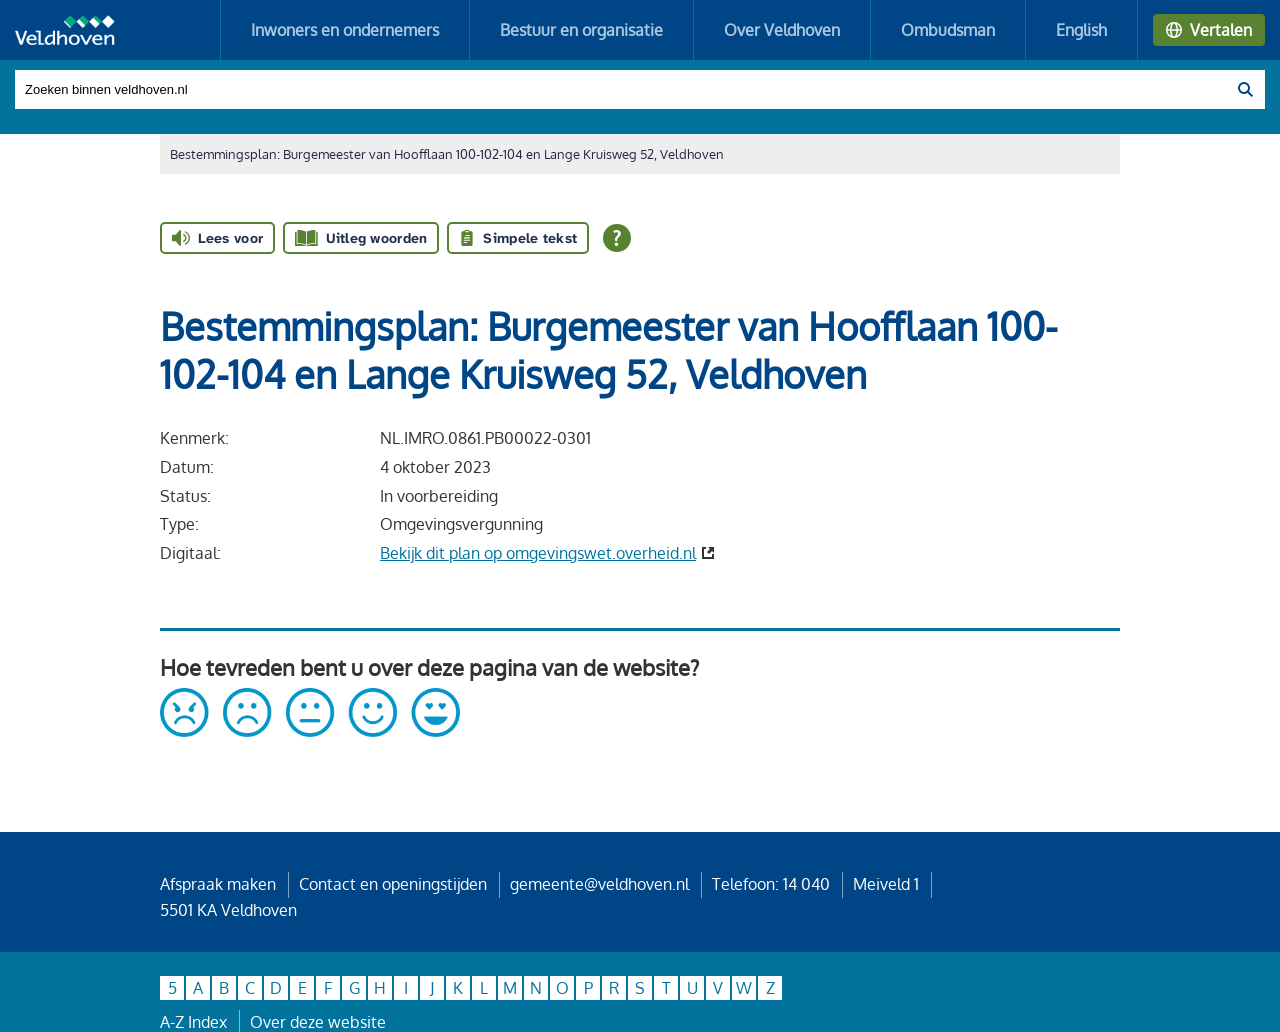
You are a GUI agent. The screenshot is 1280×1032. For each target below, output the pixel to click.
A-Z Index (193, 1022)
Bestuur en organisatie (581, 30)
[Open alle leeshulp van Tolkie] (617, 238)
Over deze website (318, 1022)
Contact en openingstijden (393, 884)
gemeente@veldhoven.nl (599, 884)
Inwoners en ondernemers (345, 30)
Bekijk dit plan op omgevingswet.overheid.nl (538, 553)
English (1081, 30)
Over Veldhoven (782, 30)
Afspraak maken (218, 884)
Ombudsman (948, 30)
